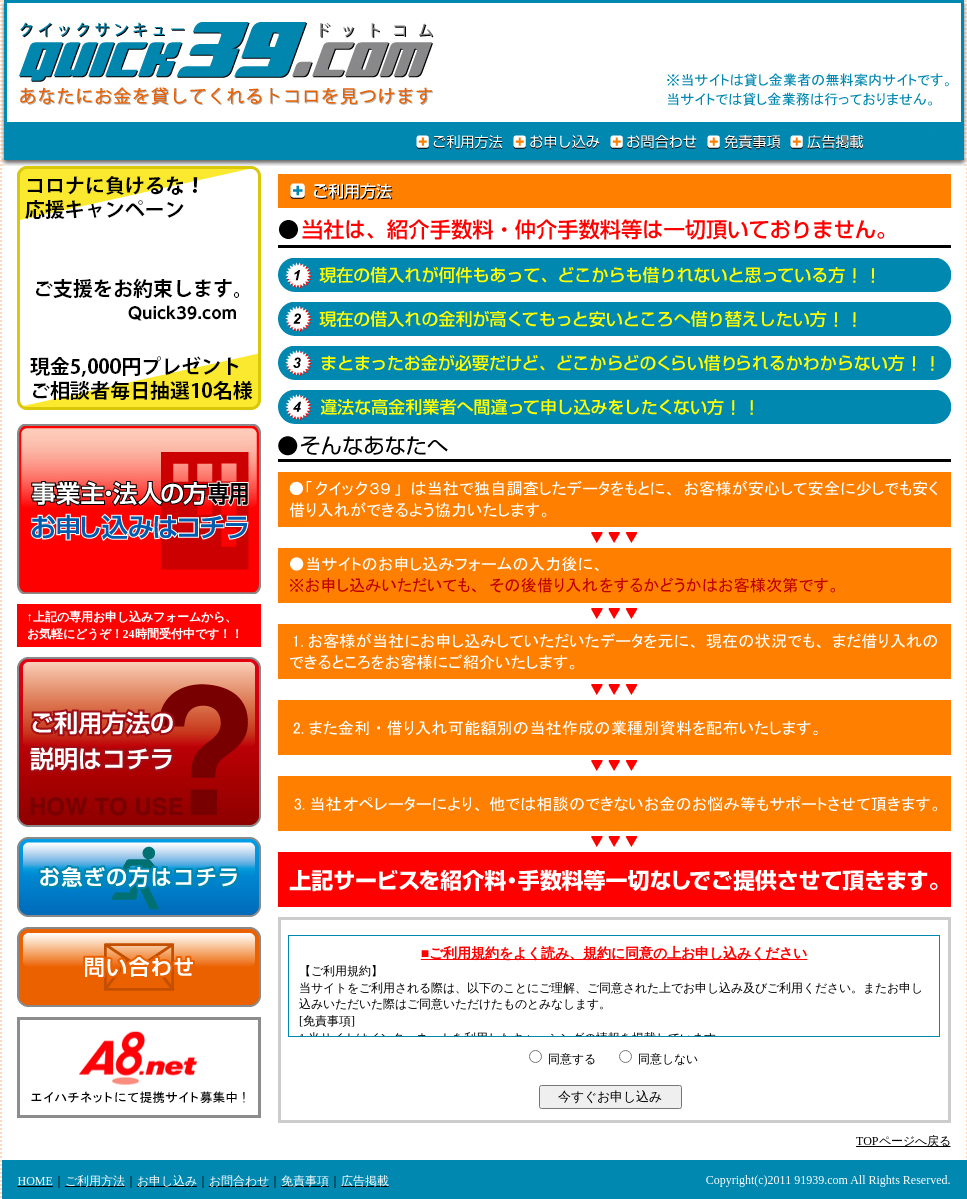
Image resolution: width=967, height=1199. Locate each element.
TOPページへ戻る (903, 1141)
